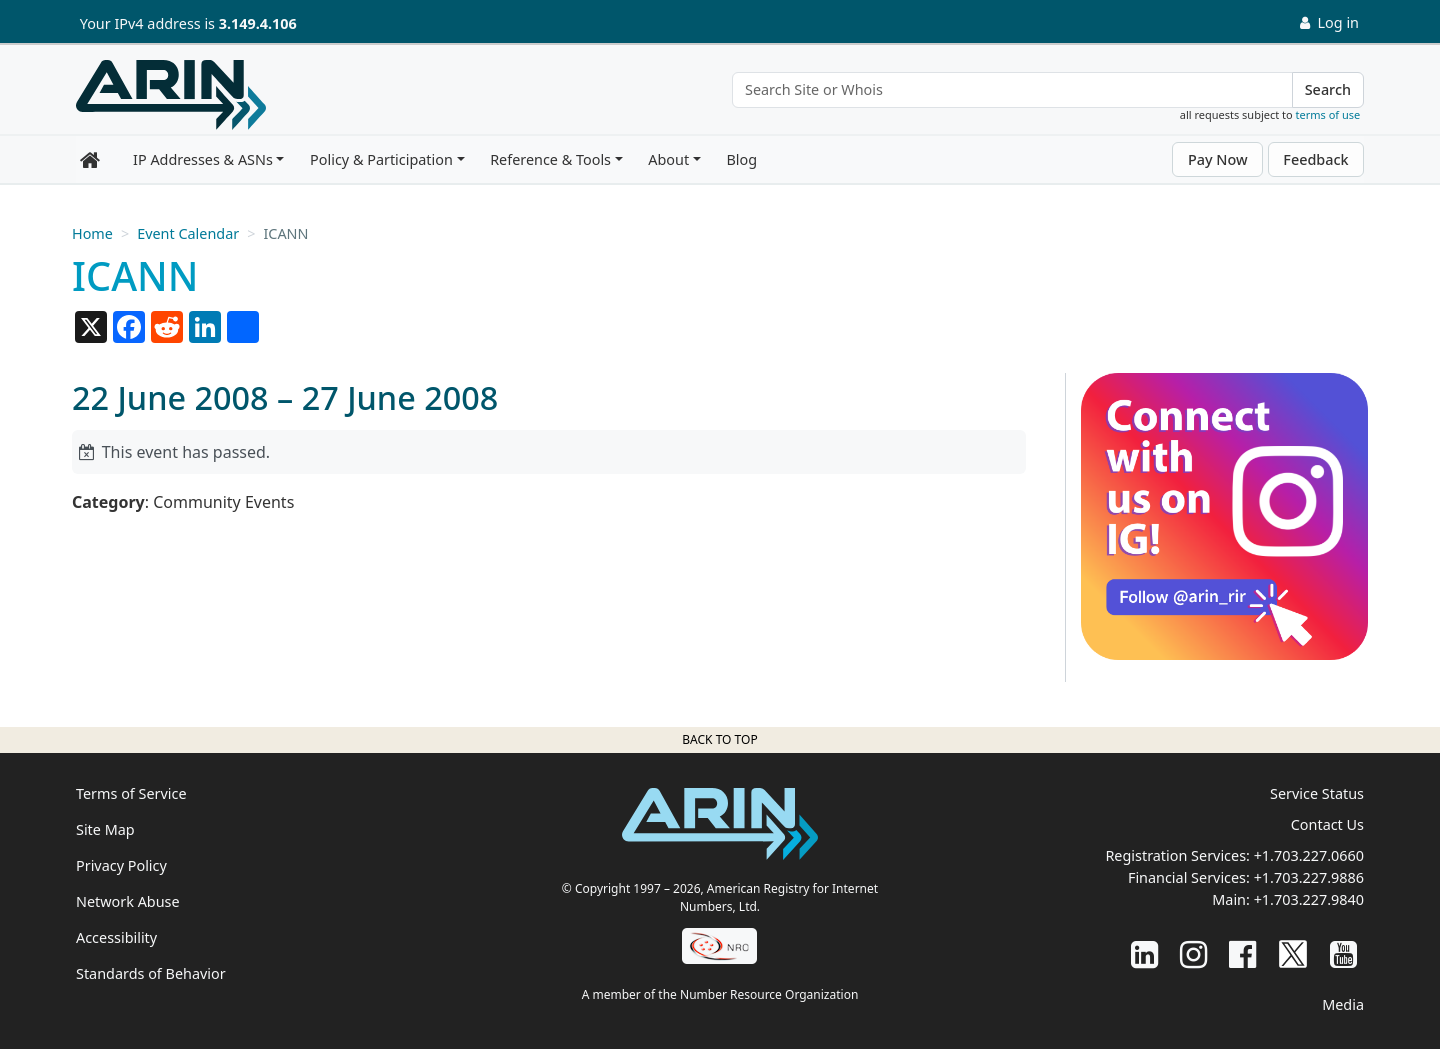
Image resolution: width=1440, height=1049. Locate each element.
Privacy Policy (121, 865)
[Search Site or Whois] (1012, 90)
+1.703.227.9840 (1309, 899)
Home (92, 233)
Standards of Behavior (151, 973)
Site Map (105, 829)
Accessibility (116, 937)
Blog (741, 159)
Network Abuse (128, 901)
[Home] (171, 95)
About (668, 159)
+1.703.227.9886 (1309, 877)
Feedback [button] (1315, 159)
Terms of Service (131, 793)
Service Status (1317, 793)
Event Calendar (188, 233)
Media (1343, 1004)
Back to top (719, 739)
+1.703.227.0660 (1309, 855)
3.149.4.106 (258, 23)
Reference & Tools (550, 159)
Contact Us (1327, 824)
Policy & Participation (381, 159)
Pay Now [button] (1218, 159)
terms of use (1328, 114)
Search (1328, 89)
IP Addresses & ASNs (203, 159)
